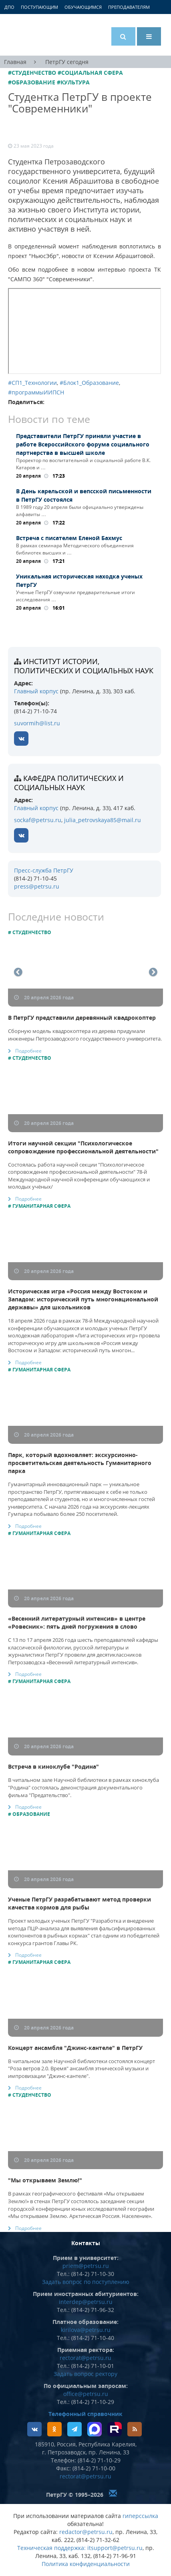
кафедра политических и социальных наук (69, 782)
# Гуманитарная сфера (39, 1206)
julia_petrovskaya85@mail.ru (102, 820)
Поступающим (39, 7)
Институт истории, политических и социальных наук (83, 666)
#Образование (31, 82)
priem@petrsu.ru (85, 2266)
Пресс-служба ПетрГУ (43, 870)
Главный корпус (36, 691)
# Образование (29, 1814)
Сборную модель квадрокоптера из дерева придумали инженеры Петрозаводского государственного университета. (85, 1034)
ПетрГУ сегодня (67, 62)
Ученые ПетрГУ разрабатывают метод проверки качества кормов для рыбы (79, 1903)
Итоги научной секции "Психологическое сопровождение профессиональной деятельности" (83, 1147)
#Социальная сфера (90, 72)
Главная (15, 62)
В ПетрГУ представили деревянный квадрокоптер (82, 1017)
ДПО (9, 7)
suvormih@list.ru (37, 723)
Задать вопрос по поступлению (85, 2282)
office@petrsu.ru (85, 2394)
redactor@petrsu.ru (86, 2532)
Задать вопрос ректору (85, 2374)
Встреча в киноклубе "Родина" (53, 1766)
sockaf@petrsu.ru (37, 820)
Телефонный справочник (85, 2414)
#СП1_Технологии (32, 382)
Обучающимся (83, 7)
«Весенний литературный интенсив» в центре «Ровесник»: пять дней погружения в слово (76, 1622)
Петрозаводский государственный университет (38, 35)
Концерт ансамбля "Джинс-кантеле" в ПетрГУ (75, 2048)
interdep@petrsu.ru (86, 2302)
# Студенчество (29, 932)
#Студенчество (32, 72)
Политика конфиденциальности (86, 2564)
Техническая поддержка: (51, 2548)
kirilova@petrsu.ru (86, 2330)
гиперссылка (140, 2516)
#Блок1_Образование (89, 382)
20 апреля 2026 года (44, 997)
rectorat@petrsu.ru (85, 2358)
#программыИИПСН (36, 392)
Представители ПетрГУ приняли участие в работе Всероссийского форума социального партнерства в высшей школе (82, 444)
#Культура (73, 82)
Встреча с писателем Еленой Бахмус (69, 538)
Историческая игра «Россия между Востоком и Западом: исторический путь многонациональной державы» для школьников (83, 1299)
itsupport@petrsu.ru (115, 2548)
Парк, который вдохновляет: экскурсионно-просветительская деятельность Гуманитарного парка (79, 1463)
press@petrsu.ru (36, 886)
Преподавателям (129, 7)
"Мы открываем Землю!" (45, 2180)
